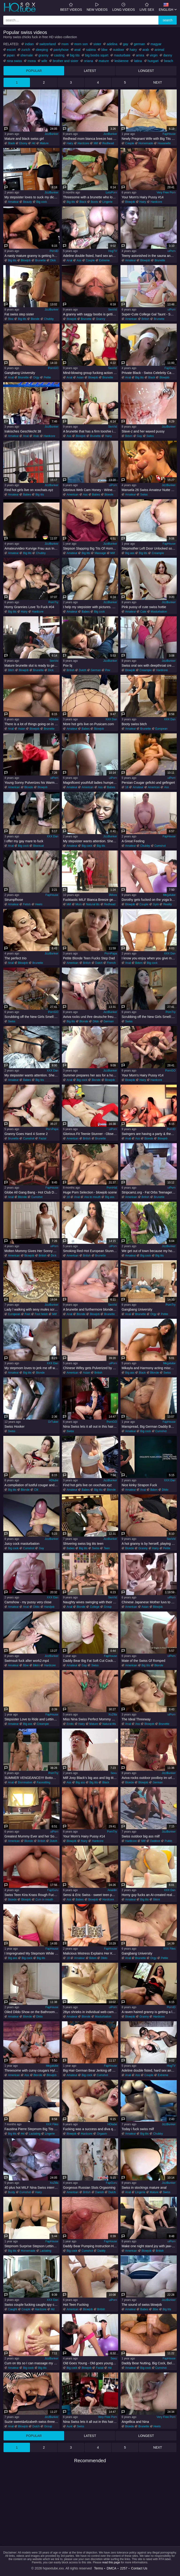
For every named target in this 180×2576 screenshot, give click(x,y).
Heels (38, 904)
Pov (107, 670)
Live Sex (146, 6)
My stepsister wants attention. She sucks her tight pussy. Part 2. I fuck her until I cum (90, 841)
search (167, 20)
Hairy (70, 143)
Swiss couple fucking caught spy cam (31, 2304)
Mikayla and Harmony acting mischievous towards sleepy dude (149, 1368)
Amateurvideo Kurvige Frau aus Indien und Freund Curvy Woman (32, 548)
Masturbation (159, 611)
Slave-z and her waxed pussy (143, 431)
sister (97, 44)
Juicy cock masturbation (21, 1543)
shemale (26, 55)
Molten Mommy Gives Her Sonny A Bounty (32, 1251)
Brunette (40, 260)
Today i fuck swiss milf (138, 2129)
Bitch (11, 670)
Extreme (104, 260)
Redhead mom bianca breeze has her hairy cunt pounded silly (90, 138)
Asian (80, 377)
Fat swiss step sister (19, 314)
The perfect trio (15, 958)
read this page (111, 2562)
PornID (54, 251)
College (94, 1606)
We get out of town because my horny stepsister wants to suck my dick (149, 1251)
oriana (88, 61)
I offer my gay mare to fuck (23, 841)
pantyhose (61, 50)
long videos (123, 6)
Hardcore (83, 143)
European (161, 728)
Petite (47, 377)
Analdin (112, 1890)
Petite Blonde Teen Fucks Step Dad (89, 958)
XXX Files (169, 1948)
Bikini (36, 1665)
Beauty (27, 201)
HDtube (53, 719)
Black (11, 143)
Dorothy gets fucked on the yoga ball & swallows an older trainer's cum (149, 900)
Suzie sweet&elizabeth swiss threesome (32, 2422)
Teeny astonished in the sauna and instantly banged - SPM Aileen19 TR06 (149, 256)
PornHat (112, 1187)
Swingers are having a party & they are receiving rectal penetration (149, 1134)
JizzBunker (51, 134)
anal (77, 50)
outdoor (118, 50)
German (96, 670)
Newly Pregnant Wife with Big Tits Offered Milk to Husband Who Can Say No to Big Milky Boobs (149, 138)
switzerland (47, 44)
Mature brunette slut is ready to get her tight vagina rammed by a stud (32, 665)
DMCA (111, 2568)
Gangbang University (19, 373)
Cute (143, 611)
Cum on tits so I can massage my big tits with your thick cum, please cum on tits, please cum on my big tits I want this (32, 2363)
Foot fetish (41, 1314)
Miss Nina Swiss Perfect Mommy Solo (90, 1719)
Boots (94, 201)
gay (125, 44)
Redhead (108, 143)
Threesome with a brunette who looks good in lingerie (90, 197)
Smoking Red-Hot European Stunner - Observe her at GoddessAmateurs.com (90, 1251)
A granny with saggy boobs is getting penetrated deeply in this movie (90, 314)
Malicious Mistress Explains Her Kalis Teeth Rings (90, 1953)
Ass (79, 260)
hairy (133, 50)
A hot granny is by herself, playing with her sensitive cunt (149, 1543)
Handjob (49, 1606)
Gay (139, 436)
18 (126, 787)
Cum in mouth (44, 1899)
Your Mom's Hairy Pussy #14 (143, 197)
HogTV (112, 251)
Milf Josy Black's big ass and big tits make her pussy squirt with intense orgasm (90, 1778)
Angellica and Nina (135, 2422)
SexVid (112, 309)
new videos (97, 6)
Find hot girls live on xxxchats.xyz (28, 490)
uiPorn (171, 251)
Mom (78, 904)
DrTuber (53, 1421)
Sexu (114, 1773)
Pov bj (67, 665)
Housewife (164, 143)
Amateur (13, 201)
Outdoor (155, 1841)
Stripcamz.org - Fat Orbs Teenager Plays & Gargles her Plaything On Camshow (149, 1192)
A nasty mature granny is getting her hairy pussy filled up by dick (32, 256)
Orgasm (102, 2133)
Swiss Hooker (14, 1426)
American (131, 319)
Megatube (169, 895)
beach (168, 61)
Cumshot (160, 845)
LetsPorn (111, 192)
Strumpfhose (13, 900)
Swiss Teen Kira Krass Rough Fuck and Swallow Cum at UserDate (32, 1895)
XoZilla (112, 1714)
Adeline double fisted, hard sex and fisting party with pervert (90, 256)
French (111, 963)
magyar (155, 44)
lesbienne (121, 61)
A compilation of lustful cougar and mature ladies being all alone (32, 1485)
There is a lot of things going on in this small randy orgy (32, 724)
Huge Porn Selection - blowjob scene (90, 1192)
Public (168, 1841)
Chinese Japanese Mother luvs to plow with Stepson (149, 1602)
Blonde (35, 319)
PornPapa (111, 953)
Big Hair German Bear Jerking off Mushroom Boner (90, 2070)
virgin (154, 55)
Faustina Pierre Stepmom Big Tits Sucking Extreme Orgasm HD (32, 2129)
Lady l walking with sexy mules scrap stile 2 (32, 1309)
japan (11, 55)
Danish (99, 2192)
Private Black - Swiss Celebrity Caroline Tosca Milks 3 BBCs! (149, 373)
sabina (91, 50)
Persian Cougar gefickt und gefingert (148, 782)
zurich (25, 50)
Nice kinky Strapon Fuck (139, 1485)
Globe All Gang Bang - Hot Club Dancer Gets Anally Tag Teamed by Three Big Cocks (32, 1192)
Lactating (34, 2133)
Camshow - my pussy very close (28, 1602)
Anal (69, 260)
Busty (11, 2192)
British (145, 319)
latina (138, 61)
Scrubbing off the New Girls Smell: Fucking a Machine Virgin (32, 1017)
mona (31, 61)
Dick (53, 260)
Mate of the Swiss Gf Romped (143, 1661)
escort (11, 50)
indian (29, 44)
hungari (153, 61)
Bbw (10, 319)
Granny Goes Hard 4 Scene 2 (26, 1134)
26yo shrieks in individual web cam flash (90, 2012)
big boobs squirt (96, 55)
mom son (81, 44)
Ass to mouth (92, 1197)
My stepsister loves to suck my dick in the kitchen (32, 197)
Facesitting (43, 1782)
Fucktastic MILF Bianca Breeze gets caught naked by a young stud (90, 900)
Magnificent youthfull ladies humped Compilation (90, 782)
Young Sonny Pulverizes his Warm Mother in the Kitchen (32, 782)
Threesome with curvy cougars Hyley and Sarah (32, 2070)
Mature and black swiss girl (24, 138)
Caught (12, 2309)
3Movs (113, 895)
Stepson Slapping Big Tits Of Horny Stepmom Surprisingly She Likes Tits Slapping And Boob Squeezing (90, 548)
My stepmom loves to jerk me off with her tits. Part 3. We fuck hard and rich (32, 1368)
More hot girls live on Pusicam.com (88, 724)
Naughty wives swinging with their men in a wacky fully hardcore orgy (90, 1602)
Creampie (158, 553)
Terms (98, 2568)
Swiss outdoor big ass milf (141, 1836)
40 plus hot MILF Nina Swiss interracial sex (32, 2187)
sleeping (42, 50)
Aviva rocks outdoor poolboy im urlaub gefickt (149, 1778)
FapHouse (169, 134)
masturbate (122, 55)
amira (140, 55)
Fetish (27, 904)
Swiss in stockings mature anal (144, 2187)
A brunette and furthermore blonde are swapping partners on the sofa (90, 1309)
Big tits (71, 201)
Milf (96, 143)
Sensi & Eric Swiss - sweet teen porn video (90, 1895)
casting (59, 55)
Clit (36, 1489)
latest (90, 71)
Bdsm (128, 436)
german (139, 44)
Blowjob (130, 201)
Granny (100, 319)
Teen (107, 1548)
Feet (27, 1314)
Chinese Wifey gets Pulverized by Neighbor (90, 1368)
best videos (71, 6)
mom (65, 44)
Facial (42, 1138)
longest (146, 71)
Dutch (82, 670)
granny (43, 55)
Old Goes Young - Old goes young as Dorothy (90, 2363)
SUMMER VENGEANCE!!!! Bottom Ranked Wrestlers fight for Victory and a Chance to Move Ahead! (32, 1778)
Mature (44, 143)
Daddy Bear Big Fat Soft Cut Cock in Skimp (90, 1661)
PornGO (53, 368)
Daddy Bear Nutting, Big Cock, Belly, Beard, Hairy (149, 2363)
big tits (74, 55)
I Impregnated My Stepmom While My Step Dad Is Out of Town (32, 1953)
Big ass (129, 553)
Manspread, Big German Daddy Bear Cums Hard (149, 1426)
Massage (100, 553)
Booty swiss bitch (134, 724)
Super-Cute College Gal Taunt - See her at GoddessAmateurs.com (149, 314)
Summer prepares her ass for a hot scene (90, 1075)
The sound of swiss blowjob (142, 2304)
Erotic (70, 1724)
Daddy (101, 2250)
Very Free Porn (166, 192)
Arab (36, 436)
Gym (156, 904)
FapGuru (170, 368)
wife (44, 61)
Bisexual (38, 845)
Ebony (23, 143)
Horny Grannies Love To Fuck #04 (29, 607)
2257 (123, 2568)
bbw (104, 50)
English (166, 6)
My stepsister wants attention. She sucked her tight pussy (32, 1075)
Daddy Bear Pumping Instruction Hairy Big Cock (90, 2246)
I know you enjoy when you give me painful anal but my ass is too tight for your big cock (149, 958)
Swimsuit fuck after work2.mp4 (26, 1661)
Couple (129, 143)
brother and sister (65, 61)
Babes (27, 494)
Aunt (69, 2426)
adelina (112, 44)
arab (145, 50)
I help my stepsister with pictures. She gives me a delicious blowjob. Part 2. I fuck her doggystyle (90, 607)
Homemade (146, 143)
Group (108, 1606)
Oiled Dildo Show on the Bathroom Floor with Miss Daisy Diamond (32, 2012)
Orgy (36, 377)
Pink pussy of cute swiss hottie (144, 607)
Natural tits (92, 904)
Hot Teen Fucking (76, 2304)
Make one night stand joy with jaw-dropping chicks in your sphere (149, 2246)
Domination (25, 1782)
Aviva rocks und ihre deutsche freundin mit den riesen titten (90, 1017)
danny (167, 55)
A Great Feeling (133, 841)
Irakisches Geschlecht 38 (22, 431)
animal (159, 50)
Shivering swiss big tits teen (83, 1543)
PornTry (53, 602)
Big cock (41, 201)
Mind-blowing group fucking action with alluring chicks (90, 373)
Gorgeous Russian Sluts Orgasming (89, 2187)
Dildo (96, 1021)
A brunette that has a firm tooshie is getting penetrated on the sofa (90, 431)
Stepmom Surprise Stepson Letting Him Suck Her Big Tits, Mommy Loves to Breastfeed (32, 2246)
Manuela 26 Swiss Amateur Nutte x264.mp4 (149, 490)
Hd (33, 143)
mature (104, 61)
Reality (167, 904)
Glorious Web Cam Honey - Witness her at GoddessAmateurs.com (90, 490)
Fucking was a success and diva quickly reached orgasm (90, 2129)
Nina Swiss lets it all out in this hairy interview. (90, 1426)
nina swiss (14, 61)
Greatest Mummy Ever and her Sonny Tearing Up (32, 1836)
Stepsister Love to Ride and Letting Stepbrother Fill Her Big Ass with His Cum (32, 1719)
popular (34, 71)
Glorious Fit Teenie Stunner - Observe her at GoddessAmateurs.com (90, 1134)
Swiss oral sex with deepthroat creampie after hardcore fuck (149, 665)
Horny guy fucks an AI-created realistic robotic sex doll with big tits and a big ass (149, 1895)
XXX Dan (111, 719)
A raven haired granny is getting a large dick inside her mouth (149, 2012)
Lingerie (107, 201)
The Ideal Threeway (136, 1719)
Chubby (49, 319)
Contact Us (139, 2568)
